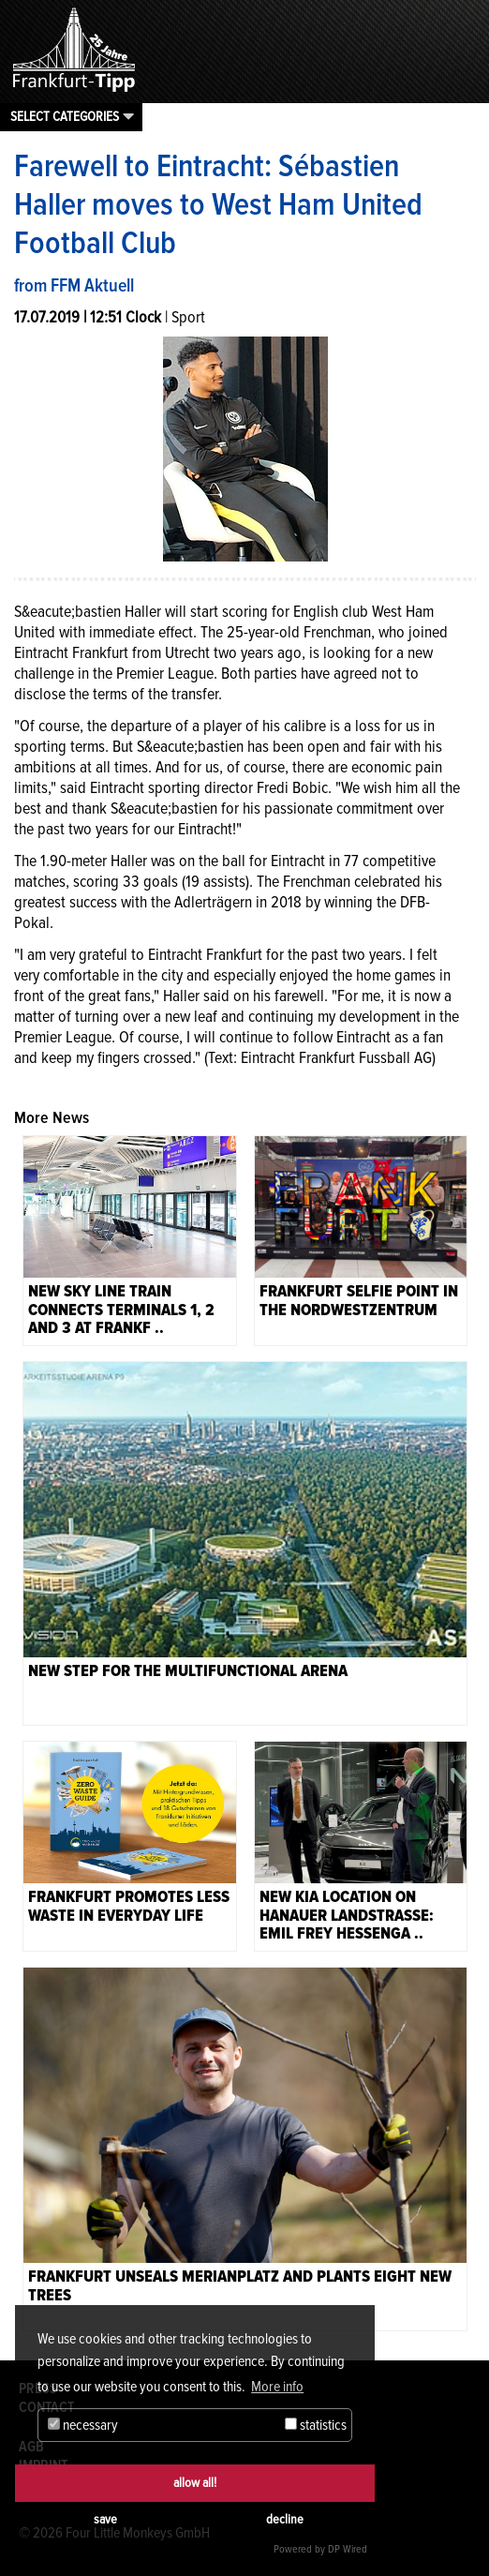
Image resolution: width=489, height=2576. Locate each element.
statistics (316, 2425)
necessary (83, 2425)
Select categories (64, 116)
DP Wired (347, 2549)
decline (285, 2519)
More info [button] (277, 2386)
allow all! (194, 2483)
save (105, 2519)
